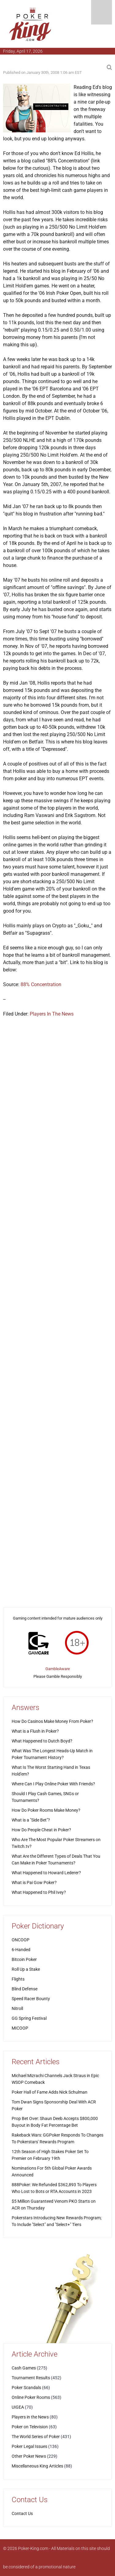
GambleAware (57, 1668)
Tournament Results (31, 2377)
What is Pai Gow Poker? (34, 1882)
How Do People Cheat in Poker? (41, 1829)
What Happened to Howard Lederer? (46, 1872)
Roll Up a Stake (26, 1969)
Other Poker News (29, 2456)
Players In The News (52, 1014)
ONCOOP (20, 1939)
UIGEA (18, 2407)
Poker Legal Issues (29, 2446)
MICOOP (20, 2028)
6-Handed (21, 1949)
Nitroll (17, 2008)
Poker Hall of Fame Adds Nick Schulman (49, 2092)
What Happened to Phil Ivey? (39, 1892)
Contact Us (22, 2513)
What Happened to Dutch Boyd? (42, 1740)
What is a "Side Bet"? (31, 1820)
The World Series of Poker (36, 2436)
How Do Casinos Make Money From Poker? (52, 1721)
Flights (18, 1979)
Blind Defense (24, 1988)
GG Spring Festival (29, 2018)
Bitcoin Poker (24, 1959)
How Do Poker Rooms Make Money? (46, 1810)
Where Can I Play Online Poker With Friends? (53, 1783)
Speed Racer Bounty (31, 1998)
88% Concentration (41, 984)
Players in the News (30, 2417)
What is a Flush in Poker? (35, 1731)
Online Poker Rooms (31, 2397)
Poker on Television (30, 2426)
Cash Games (24, 2367)
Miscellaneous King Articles (37, 2466)
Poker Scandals (26, 2387)
